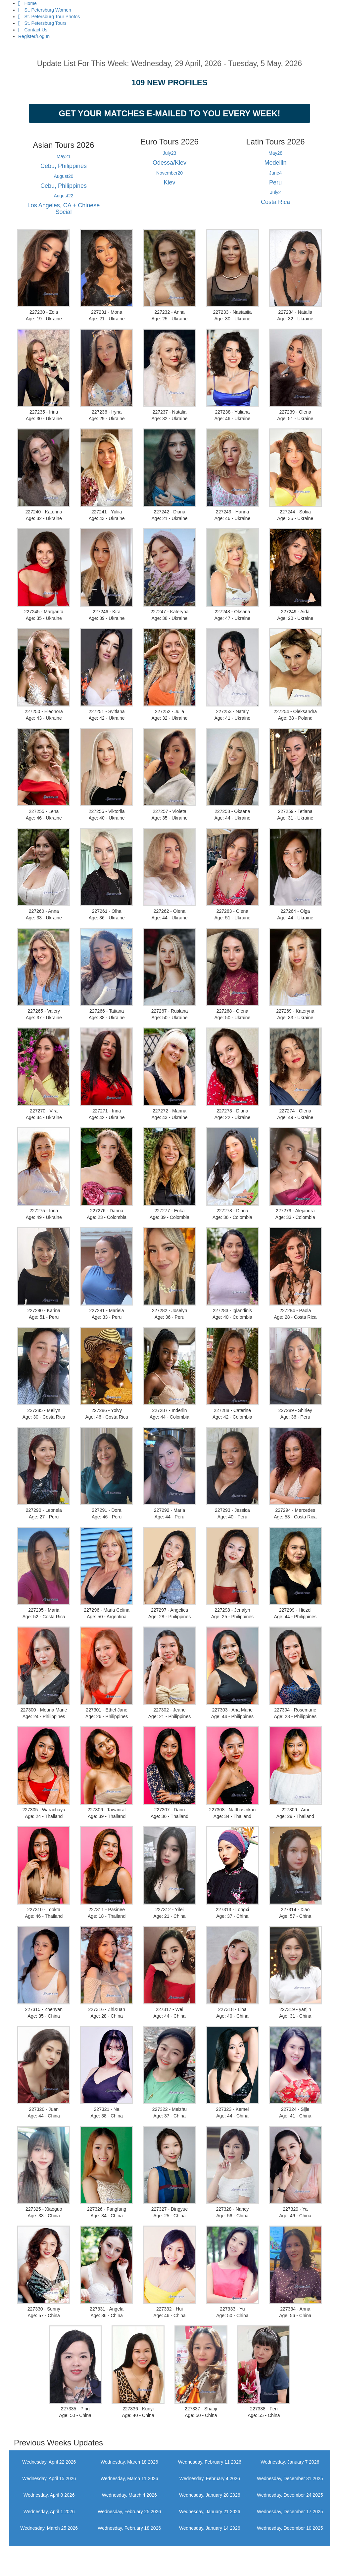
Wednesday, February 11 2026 (209, 2462)
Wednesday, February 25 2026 (129, 2511)
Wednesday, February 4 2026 (209, 2478)
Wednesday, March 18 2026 (129, 2462)
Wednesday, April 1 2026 (49, 2511)
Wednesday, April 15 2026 (49, 2478)
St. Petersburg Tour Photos (49, 16)
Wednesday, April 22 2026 (49, 2462)
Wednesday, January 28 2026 (209, 2495)
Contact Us (32, 29)
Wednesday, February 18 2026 (129, 2528)
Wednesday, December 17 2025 (290, 2511)
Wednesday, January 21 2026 (209, 2511)
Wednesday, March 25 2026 (49, 2528)
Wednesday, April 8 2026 (49, 2495)
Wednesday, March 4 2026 (129, 2495)
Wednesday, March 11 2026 (129, 2478)
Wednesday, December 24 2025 (290, 2495)
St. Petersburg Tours (42, 23)
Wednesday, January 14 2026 (209, 2528)
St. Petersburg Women (44, 10)
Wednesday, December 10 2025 (290, 2528)
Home (27, 3)
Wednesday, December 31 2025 (290, 2478)
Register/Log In (34, 36)
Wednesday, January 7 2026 (290, 2462)
